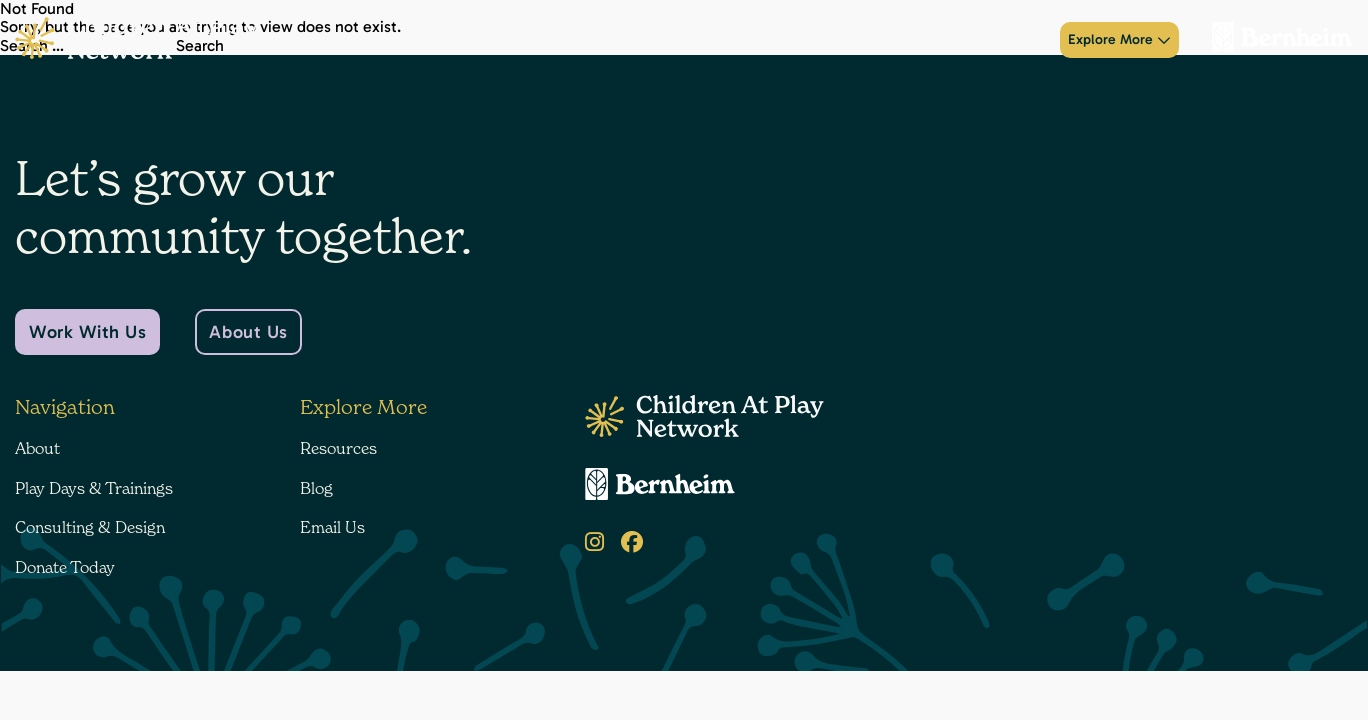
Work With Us (87, 332)
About (618, 40)
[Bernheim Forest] (1274, 40)
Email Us (332, 527)
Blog (316, 488)
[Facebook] (632, 542)
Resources (338, 448)
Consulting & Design (871, 40)
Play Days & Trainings (722, 40)
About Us (248, 332)
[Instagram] (594, 542)
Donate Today (998, 40)
